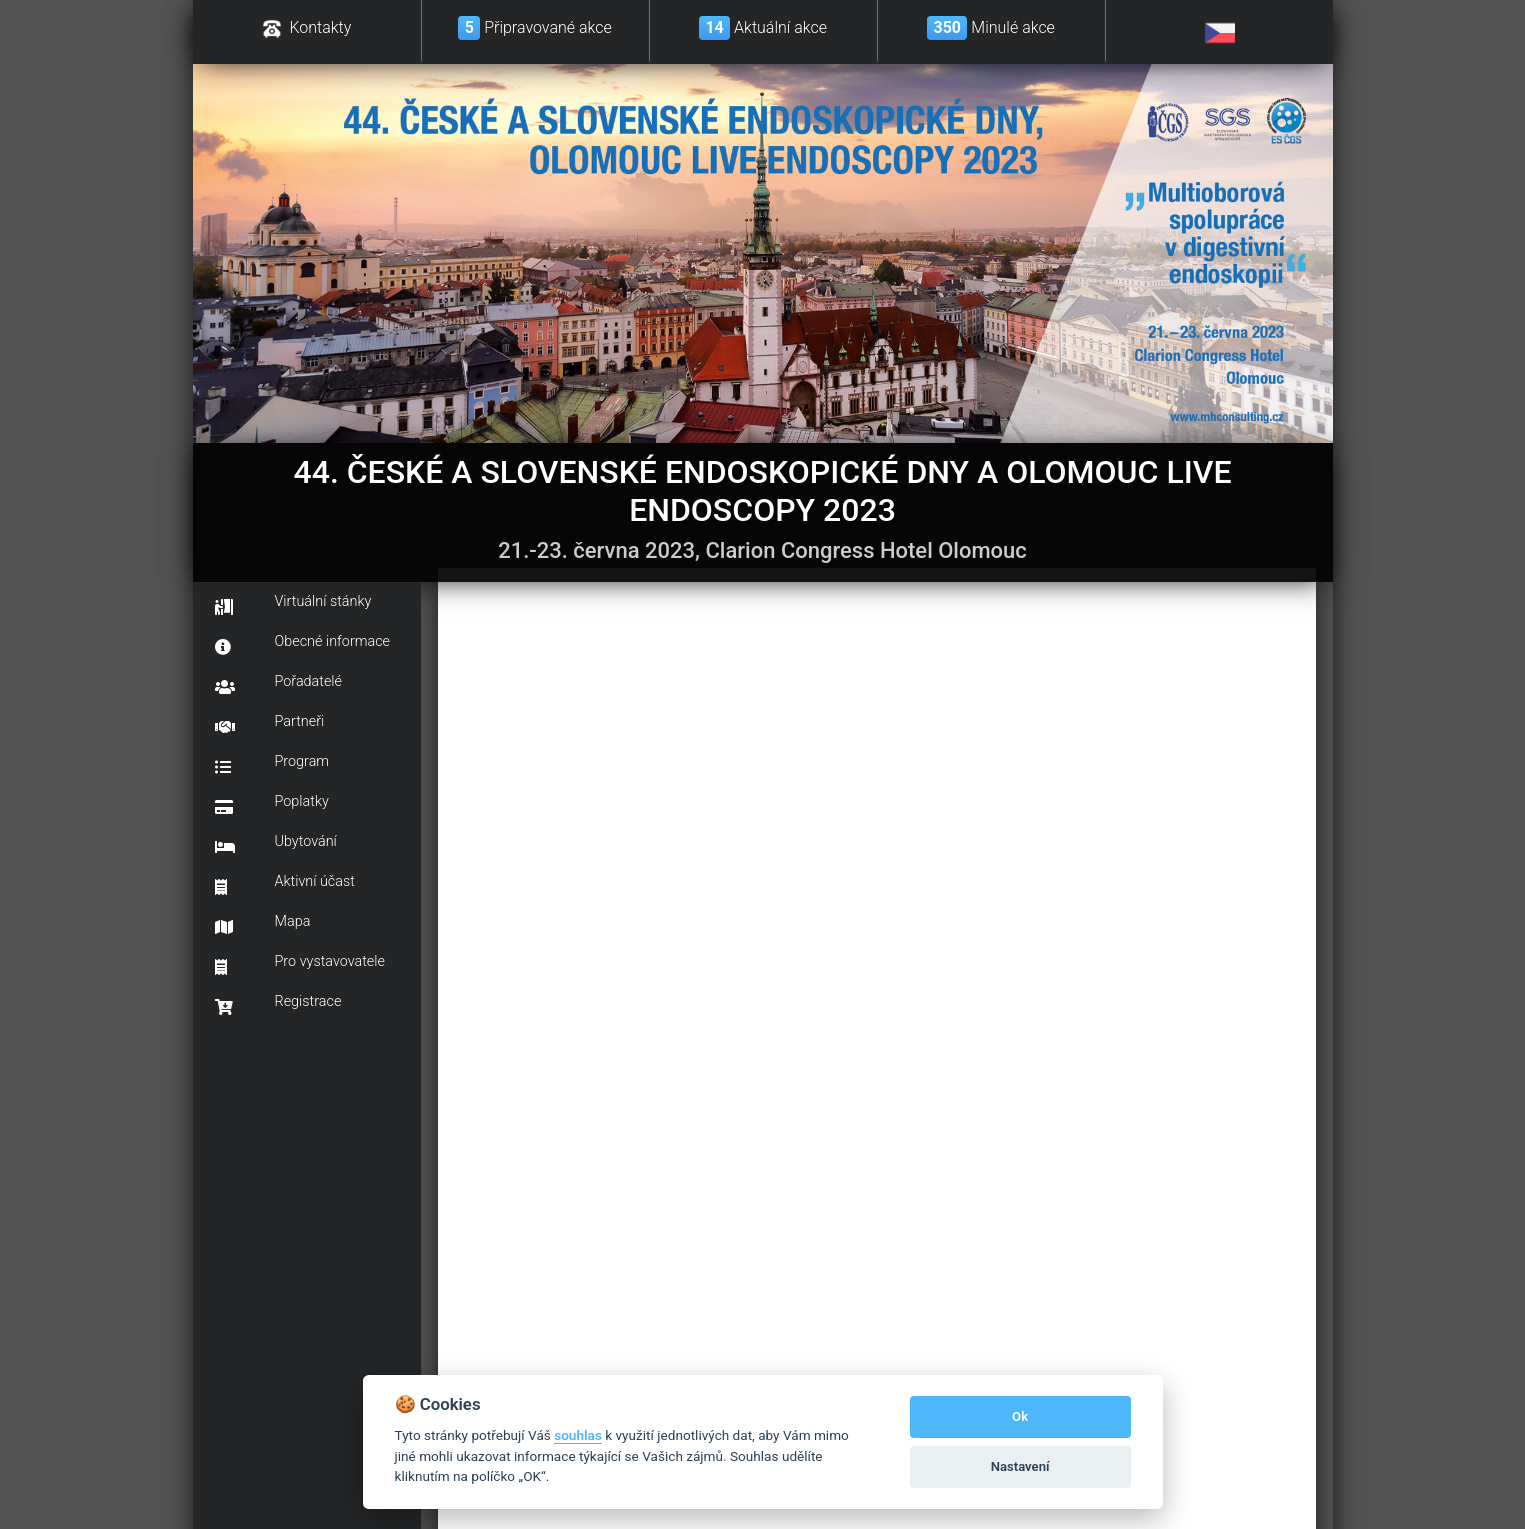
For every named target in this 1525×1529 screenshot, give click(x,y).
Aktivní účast (285, 884)
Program (272, 764)
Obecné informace (303, 644)
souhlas (578, 1435)
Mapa (263, 924)
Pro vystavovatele (300, 964)
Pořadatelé (279, 684)
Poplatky (272, 804)
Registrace (278, 1004)
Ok (1020, 1416)
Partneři (270, 724)
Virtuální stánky (293, 604)
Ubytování (276, 844)
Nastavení (1020, 1466)
